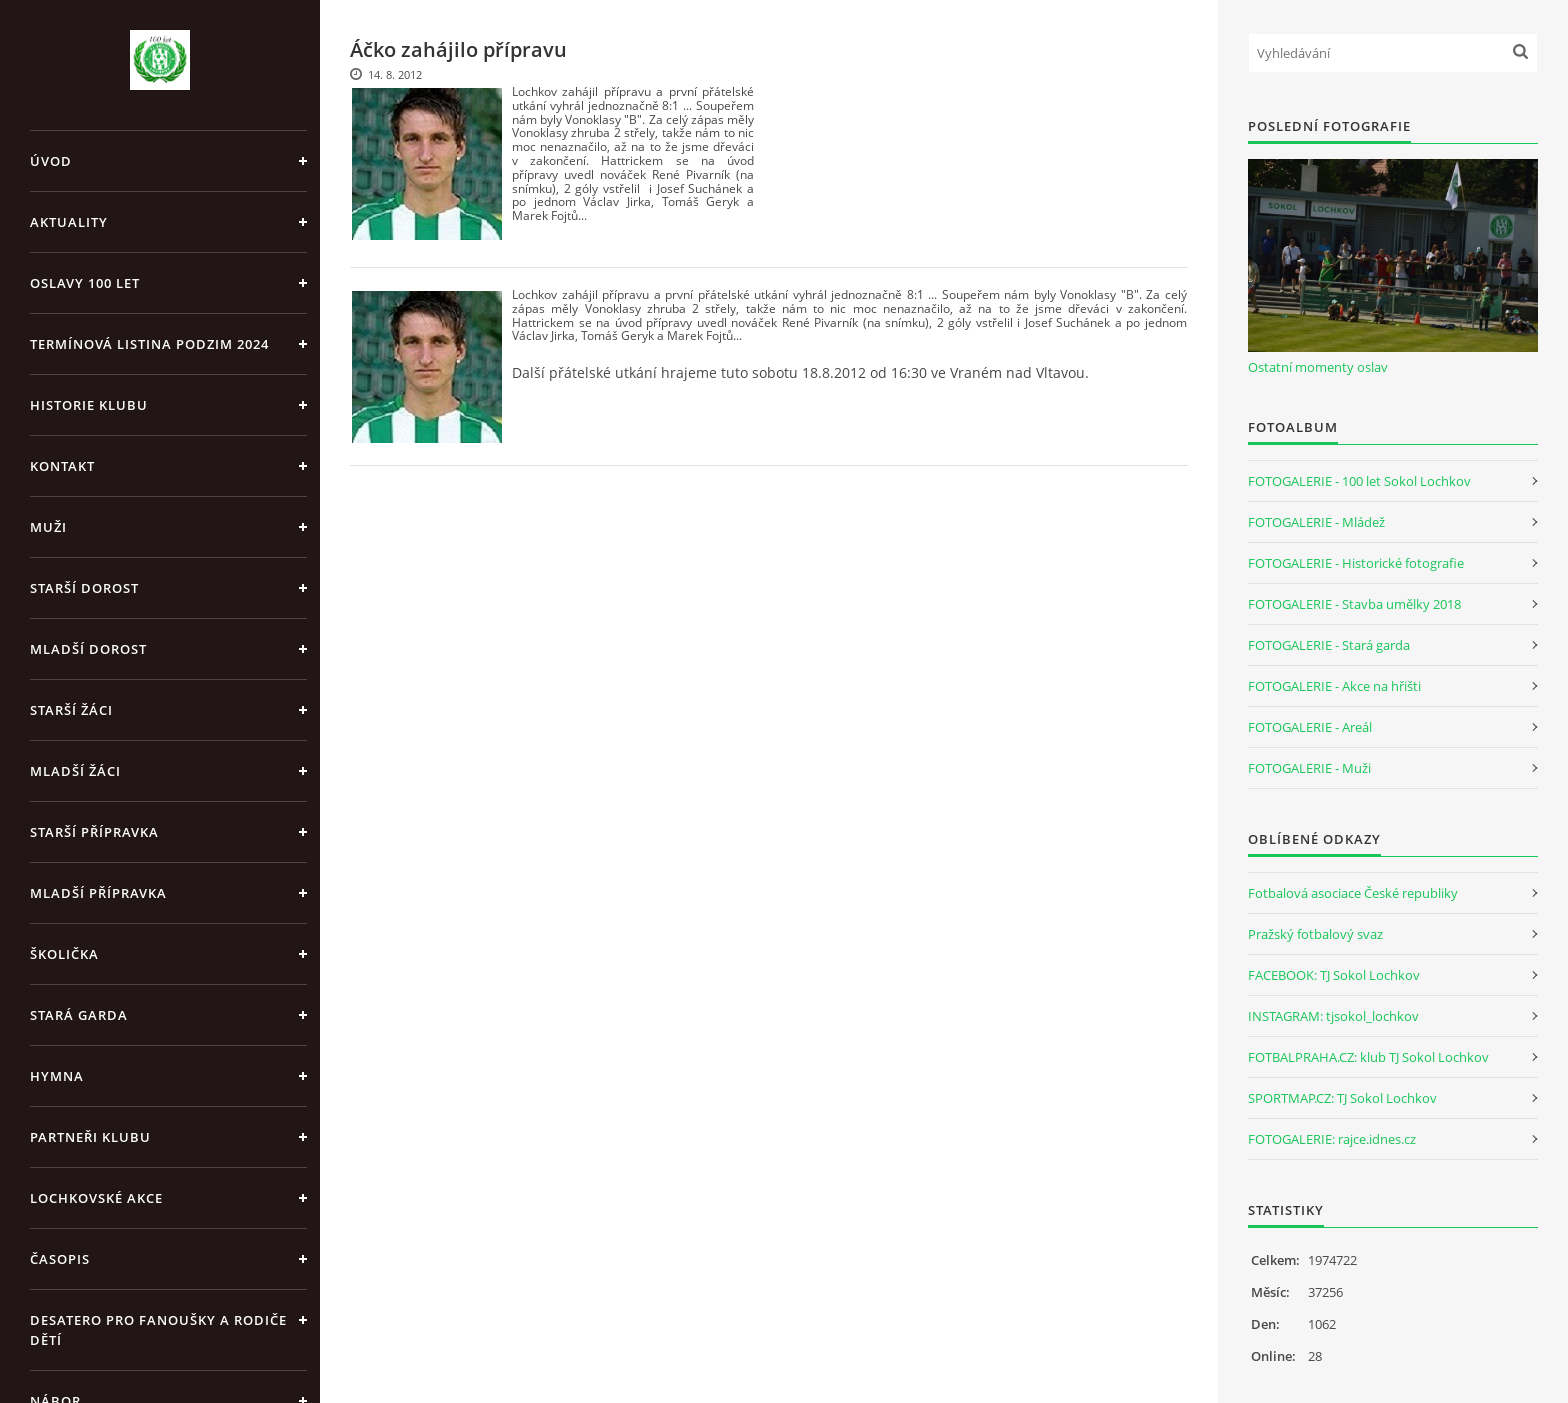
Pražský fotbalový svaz (1315, 934)
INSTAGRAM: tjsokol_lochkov (1333, 1016)
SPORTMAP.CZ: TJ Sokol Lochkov (1342, 1098)
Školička (64, 954)
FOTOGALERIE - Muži (1309, 768)
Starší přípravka (94, 832)
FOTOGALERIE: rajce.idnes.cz (1332, 1139)
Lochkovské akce (96, 1198)
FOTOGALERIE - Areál (1310, 727)
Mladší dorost (88, 649)
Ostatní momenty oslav (1318, 367)
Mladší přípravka (98, 893)
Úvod (51, 161)
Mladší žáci (75, 771)
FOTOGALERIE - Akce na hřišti (1334, 686)
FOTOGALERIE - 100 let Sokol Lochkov (1359, 481)
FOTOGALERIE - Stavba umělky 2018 (1354, 604)
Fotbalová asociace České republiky (1353, 893)
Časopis (60, 1259)
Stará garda (79, 1015)
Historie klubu (89, 405)
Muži (48, 527)
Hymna (57, 1076)
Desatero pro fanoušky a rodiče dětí (158, 1330)
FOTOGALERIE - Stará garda (1329, 645)
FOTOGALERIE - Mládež (1316, 522)
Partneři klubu (90, 1137)
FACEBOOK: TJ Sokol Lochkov (1334, 975)
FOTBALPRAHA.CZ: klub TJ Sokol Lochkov (1368, 1057)
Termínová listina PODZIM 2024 (149, 344)
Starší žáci (71, 710)
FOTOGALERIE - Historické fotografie (1356, 563)
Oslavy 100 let (85, 283)
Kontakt (62, 466)
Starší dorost (84, 588)
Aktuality (69, 222)
